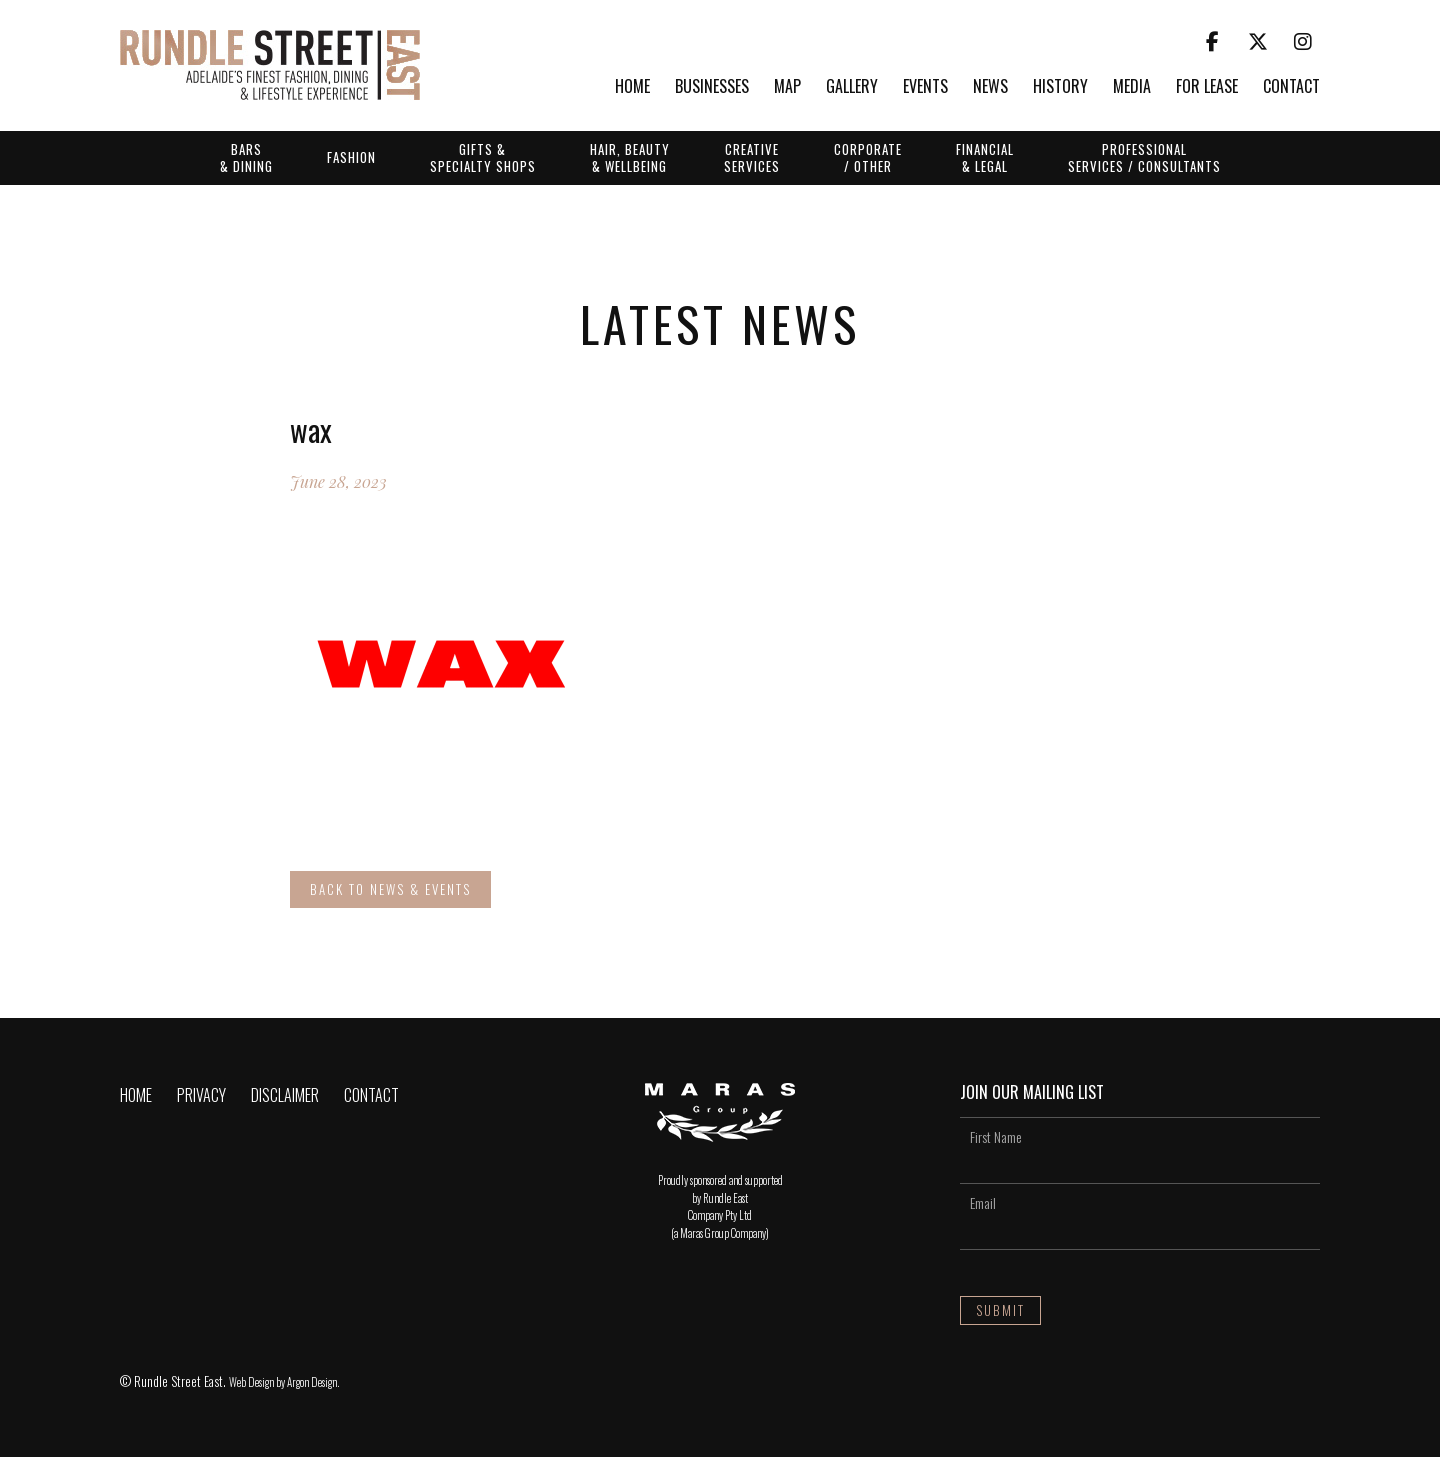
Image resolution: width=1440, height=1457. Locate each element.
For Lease (1207, 87)
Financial (985, 157)
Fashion (351, 157)
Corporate (868, 157)
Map (787, 87)
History (1060, 87)
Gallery (852, 87)
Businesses (712, 87)
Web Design (251, 1382)
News (990, 87)
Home (632, 87)
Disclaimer (285, 1095)
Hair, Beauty (630, 157)
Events (925, 87)
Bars (246, 157)
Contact (1291, 87)
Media (1132, 87)
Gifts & (483, 157)
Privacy (201, 1095)
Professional (1144, 157)
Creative (752, 157)
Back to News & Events (390, 889)
